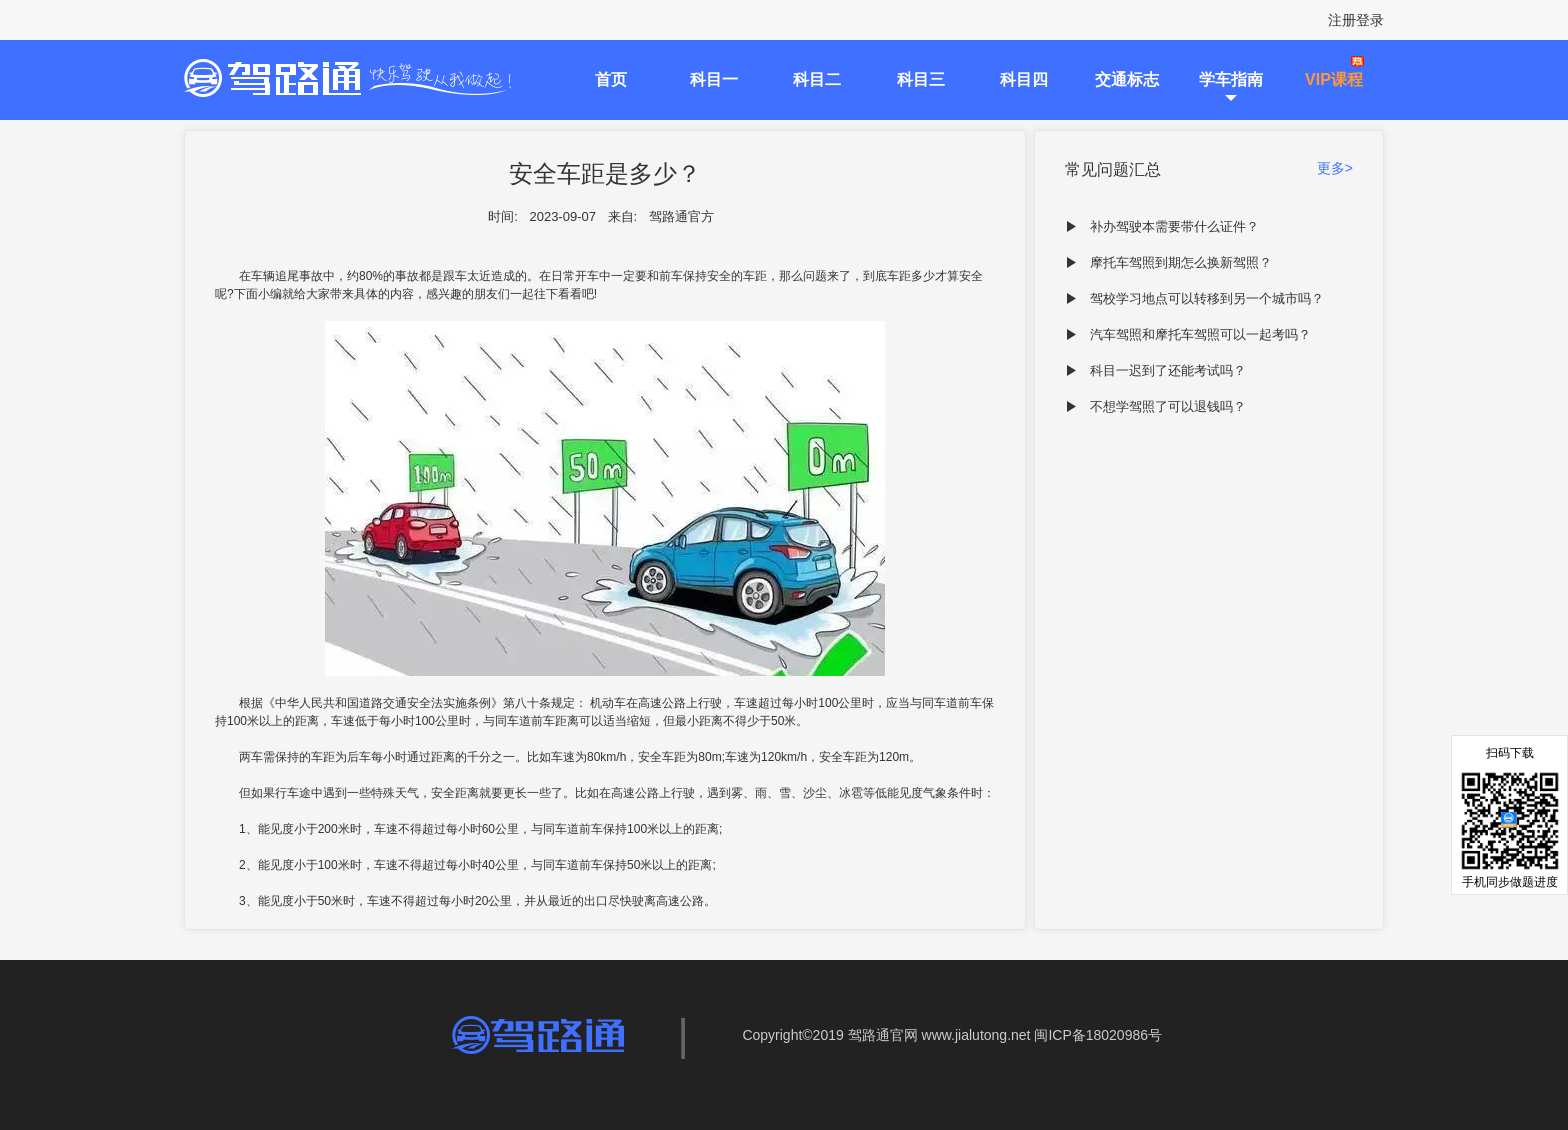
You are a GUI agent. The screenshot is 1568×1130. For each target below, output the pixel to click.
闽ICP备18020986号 (1098, 1035)
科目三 (921, 79)
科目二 (817, 79)
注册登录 (1356, 20)
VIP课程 (1334, 79)
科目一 (714, 79)
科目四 (1024, 79)
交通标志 (1127, 79)
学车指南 (1231, 79)
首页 (611, 79)
